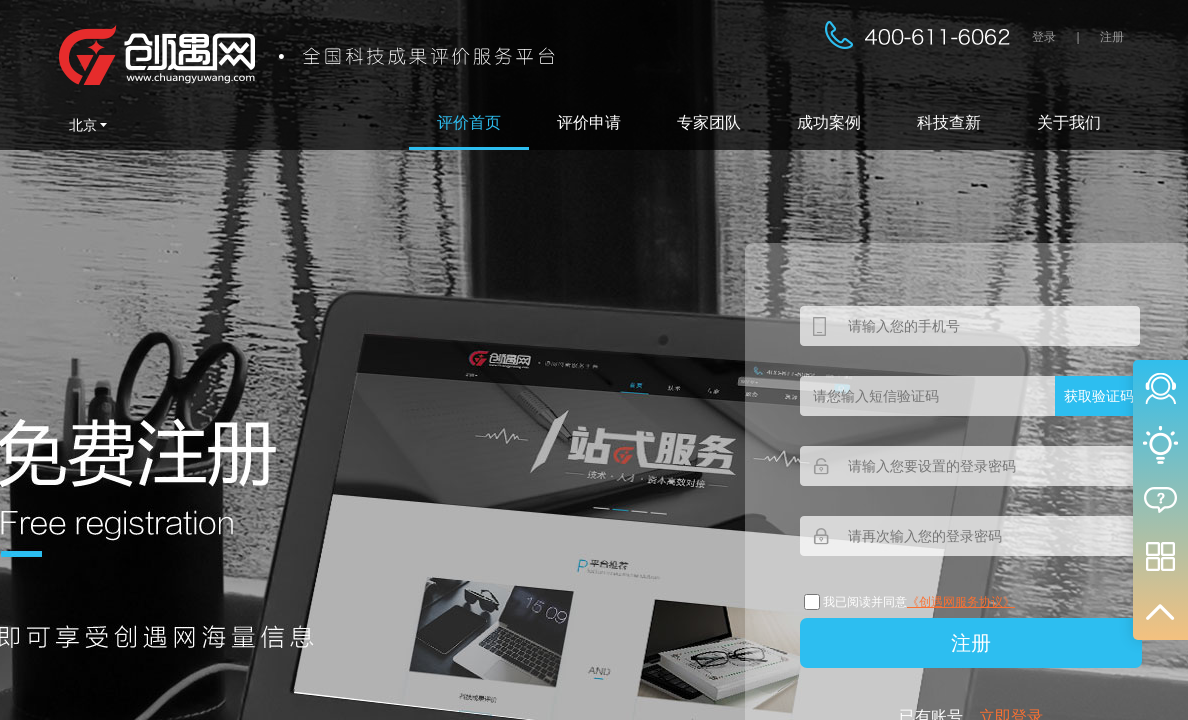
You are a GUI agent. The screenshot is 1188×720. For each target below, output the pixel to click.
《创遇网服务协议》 (961, 602)
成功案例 (829, 122)
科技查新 (949, 122)
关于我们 (1069, 122)
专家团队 (709, 122)
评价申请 (589, 122)
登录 (1044, 37)
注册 (1112, 37)
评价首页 (469, 122)
